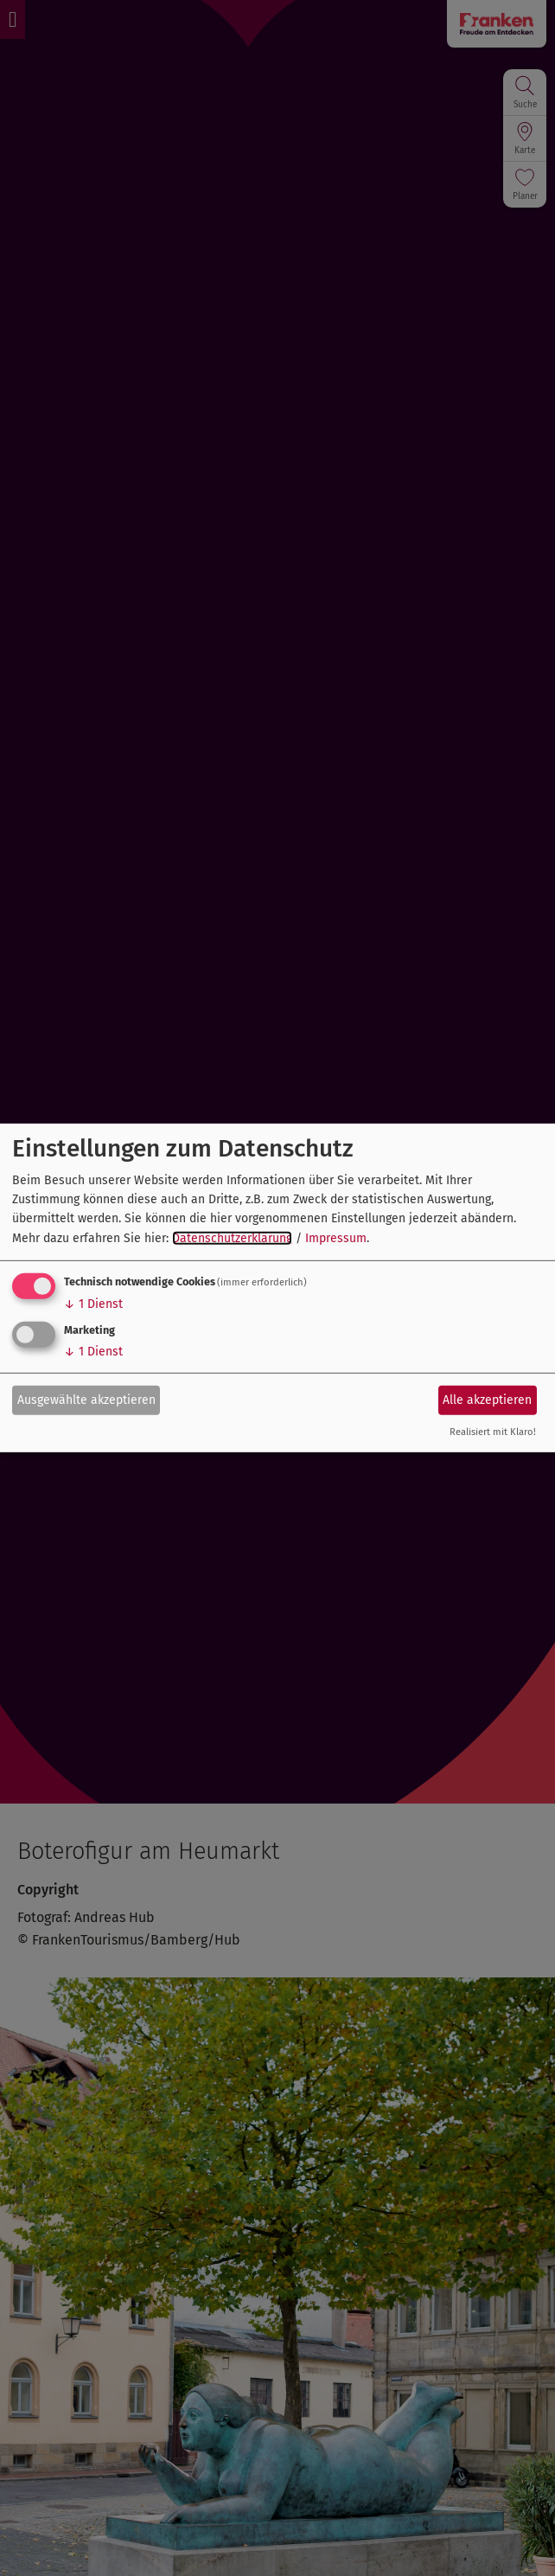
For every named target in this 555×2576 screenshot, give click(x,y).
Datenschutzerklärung (232, 1238)
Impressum (336, 1238)
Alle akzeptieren (487, 1399)
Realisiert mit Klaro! (493, 1432)
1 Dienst (93, 1304)
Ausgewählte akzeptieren (86, 1399)
